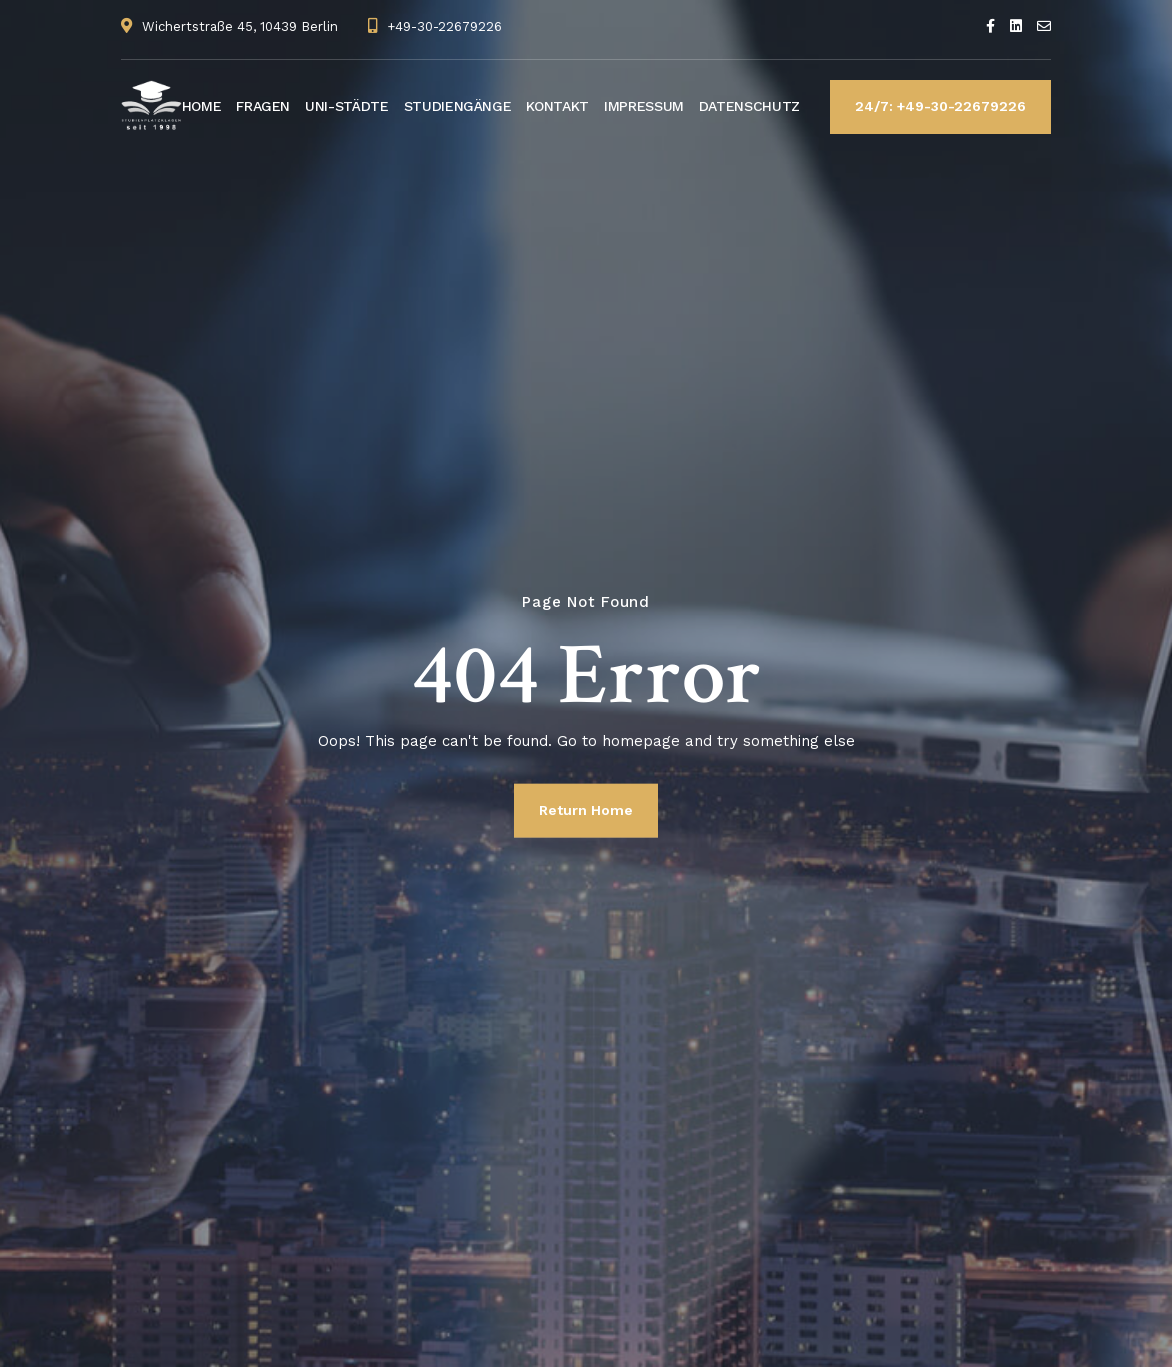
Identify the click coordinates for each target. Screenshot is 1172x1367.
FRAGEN (263, 106)
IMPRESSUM (644, 106)
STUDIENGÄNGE (458, 106)
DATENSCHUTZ (749, 106)
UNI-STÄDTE (347, 106)
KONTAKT (557, 106)
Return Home (586, 810)
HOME (202, 106)
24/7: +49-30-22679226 (940, 106)
